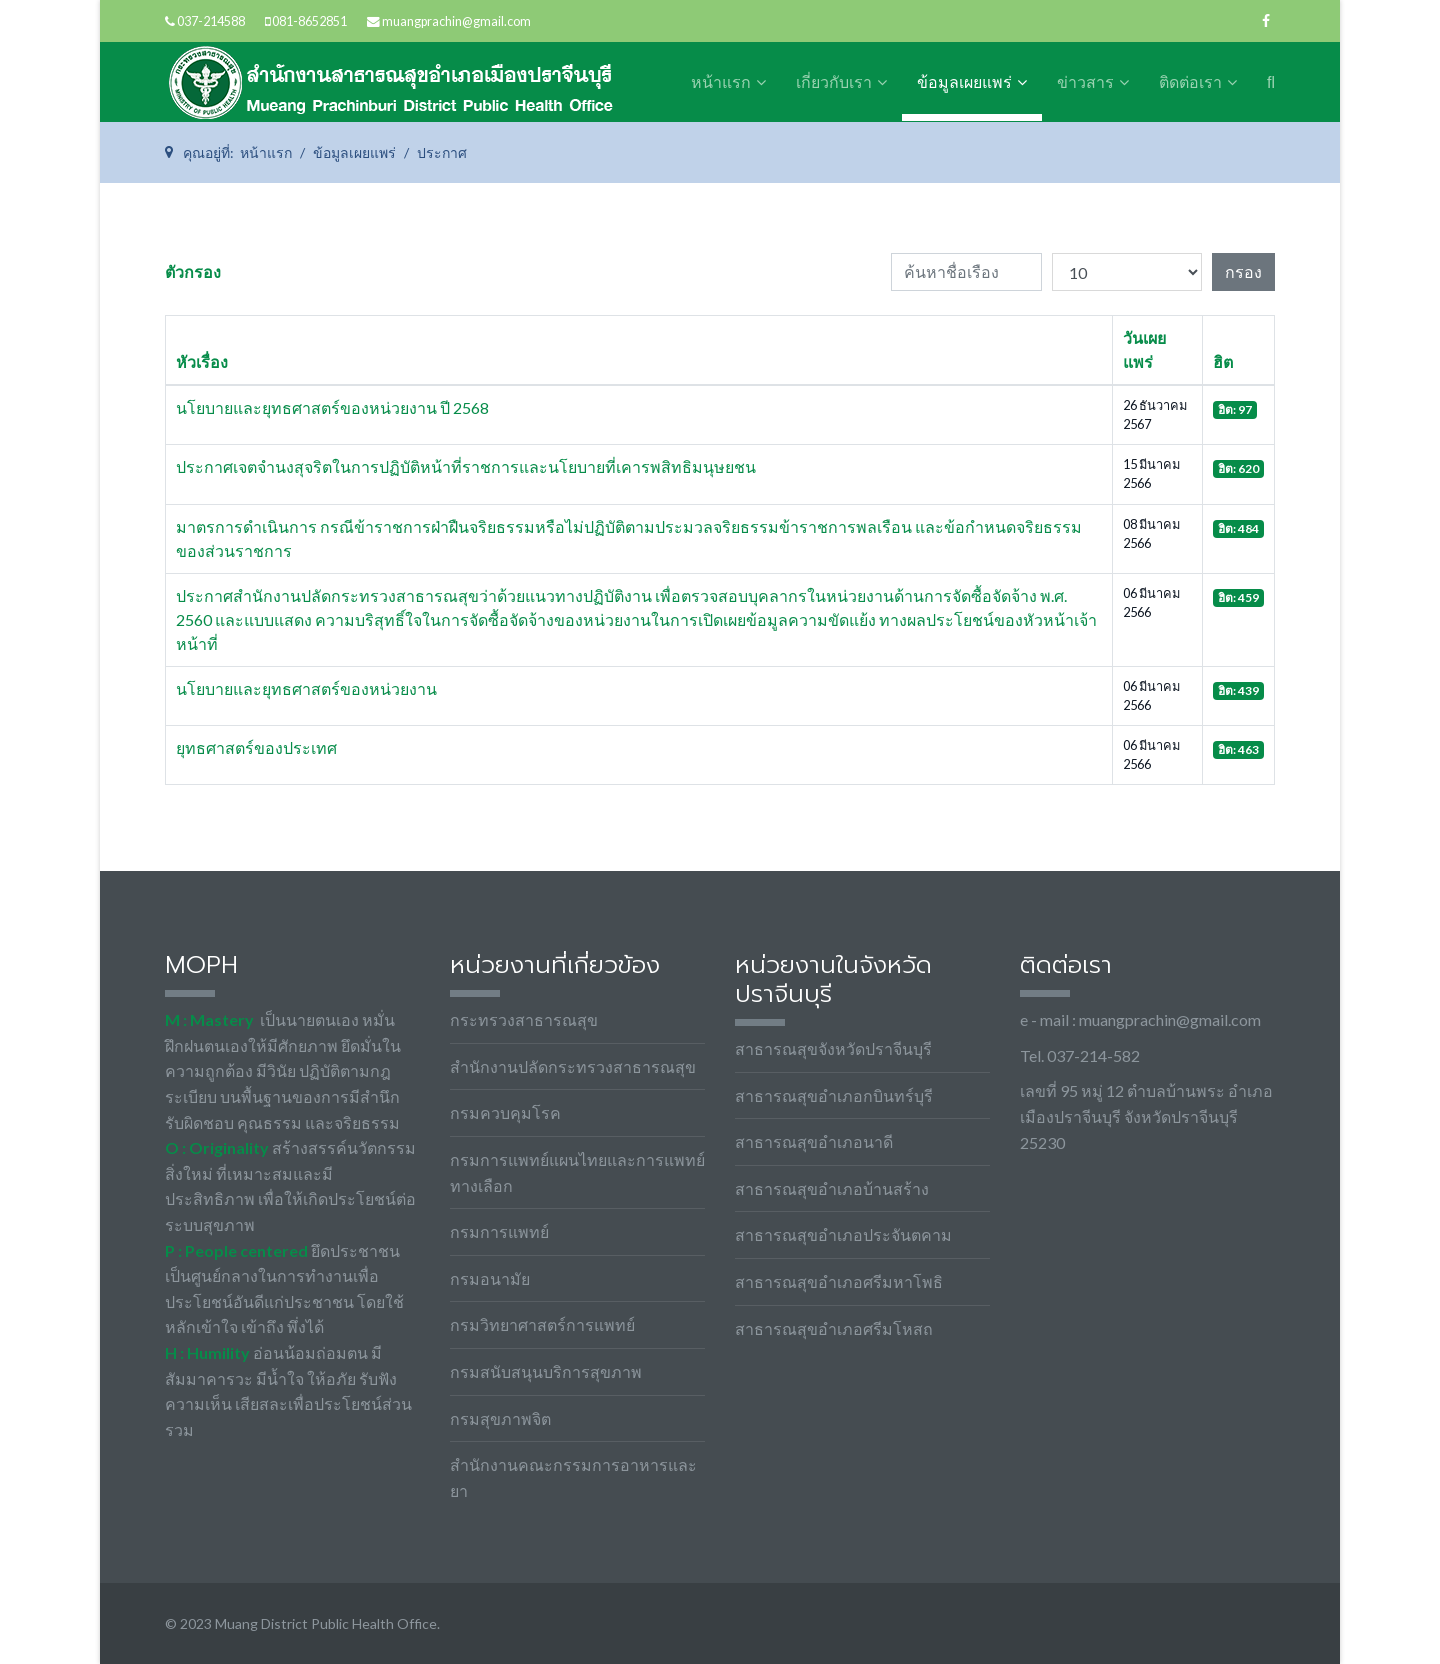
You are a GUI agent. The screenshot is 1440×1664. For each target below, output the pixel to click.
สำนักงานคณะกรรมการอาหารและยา (573, 1477)
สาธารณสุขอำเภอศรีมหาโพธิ (839, 1281)
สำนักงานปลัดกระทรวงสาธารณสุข (573, 1066)
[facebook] (1266, 20)
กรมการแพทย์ (499, 1231)
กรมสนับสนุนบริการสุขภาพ (546, 1371)
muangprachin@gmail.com (456, 21)
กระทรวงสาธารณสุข (524, 1019)
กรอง (1243, 271)
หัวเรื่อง (202, 361)
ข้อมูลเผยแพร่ (964, 82)
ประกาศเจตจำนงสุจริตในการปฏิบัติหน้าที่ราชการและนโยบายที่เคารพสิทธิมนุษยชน (466, 466)
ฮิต (1223, 361)
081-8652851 (309, 21)
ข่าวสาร (1085, 82)
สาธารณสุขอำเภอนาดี (814, 1141)
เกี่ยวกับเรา (834, 82)
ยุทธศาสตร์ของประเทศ (256, 747)
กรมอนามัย (490, 1278)
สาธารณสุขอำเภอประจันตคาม (843, 1234)
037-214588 (211, 21)
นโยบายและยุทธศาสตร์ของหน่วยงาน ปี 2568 (332, 407)
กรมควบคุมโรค (505, 1112)
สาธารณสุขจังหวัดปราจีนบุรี (833, 1048)
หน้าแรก (721, 82)
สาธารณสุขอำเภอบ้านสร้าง (832, 1188)
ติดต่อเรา (1190, 82)
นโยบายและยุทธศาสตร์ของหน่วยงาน (306, 688)
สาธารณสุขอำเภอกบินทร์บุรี (834, 1095)
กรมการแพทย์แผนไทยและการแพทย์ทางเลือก (577, 1172)
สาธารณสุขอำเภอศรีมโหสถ (834, 1328)
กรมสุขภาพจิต (500, 1418)
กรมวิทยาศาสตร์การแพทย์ (542, 1324)
